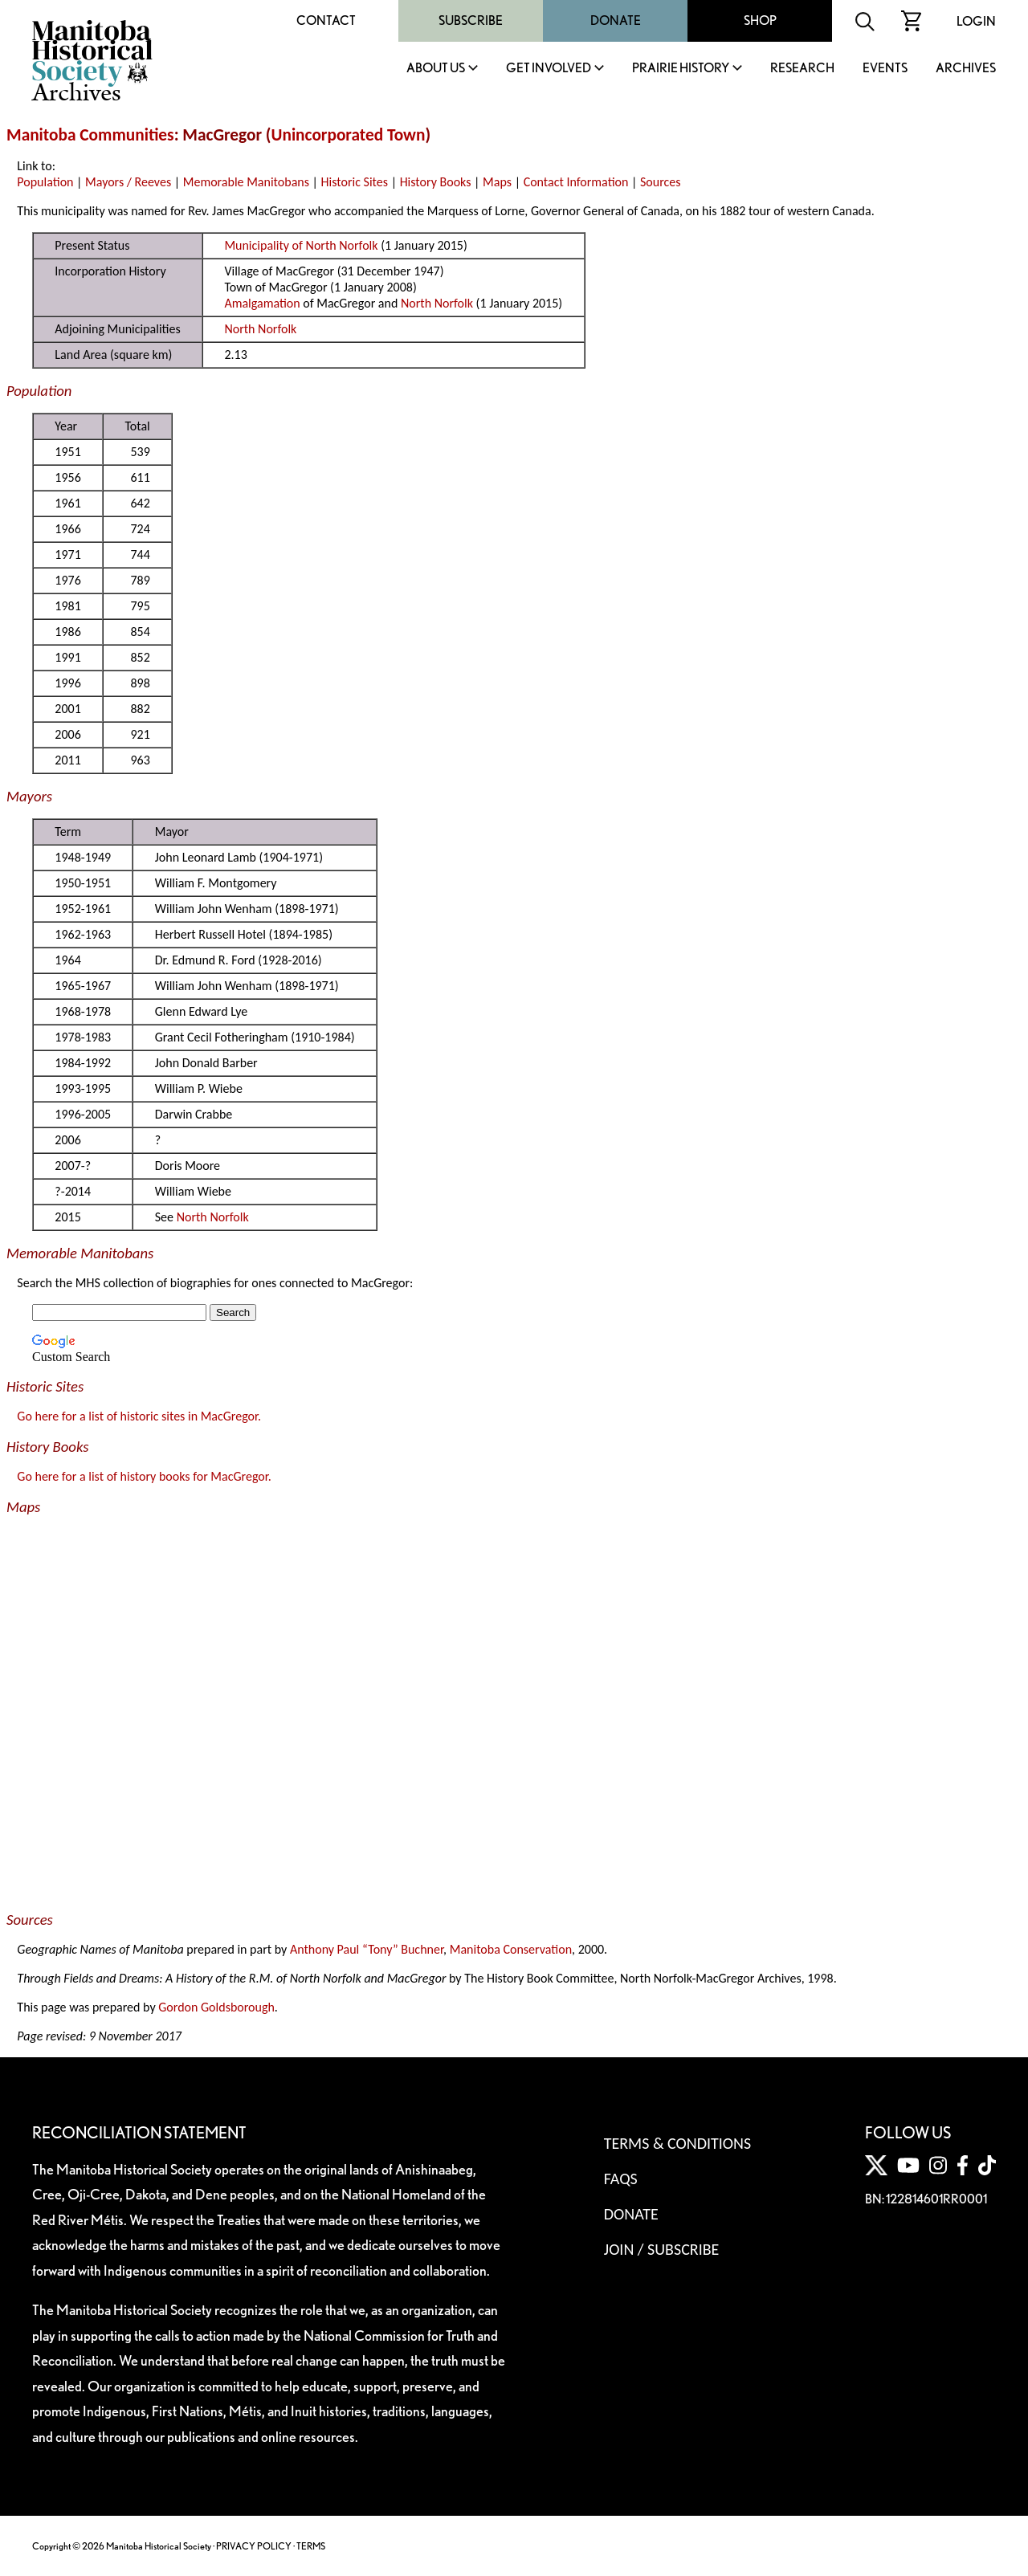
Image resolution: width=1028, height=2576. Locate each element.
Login (976, 21)
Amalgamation (262, 303)
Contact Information (576, 182)
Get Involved (548, 68)
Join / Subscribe (662, 2249)
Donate (615, 20)
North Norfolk (437, 303)
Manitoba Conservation (511, 1949)
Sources (660, 182)
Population (45, 182)
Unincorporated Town (348, 134)
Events (885, 68)
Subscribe (471, 20)
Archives (966, 68)
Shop (760, 20)
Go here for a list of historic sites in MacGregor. (139, 1416)
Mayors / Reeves (128, 182)
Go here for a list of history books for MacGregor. (144, 1476)
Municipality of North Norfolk (300, 245)
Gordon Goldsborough (216, 2007)
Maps (497, 182)
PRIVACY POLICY (254, 2546)
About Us (435, 68)
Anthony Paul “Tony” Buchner (366, 1949)
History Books (435, 182)
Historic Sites (354, 182)
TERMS (310, 2546)
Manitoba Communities (90, 134)
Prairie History (680, 68)
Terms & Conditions (677, 2143)
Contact (326, 20)
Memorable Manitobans (246, 182)
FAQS (621, 2178)
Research (802, 68)
